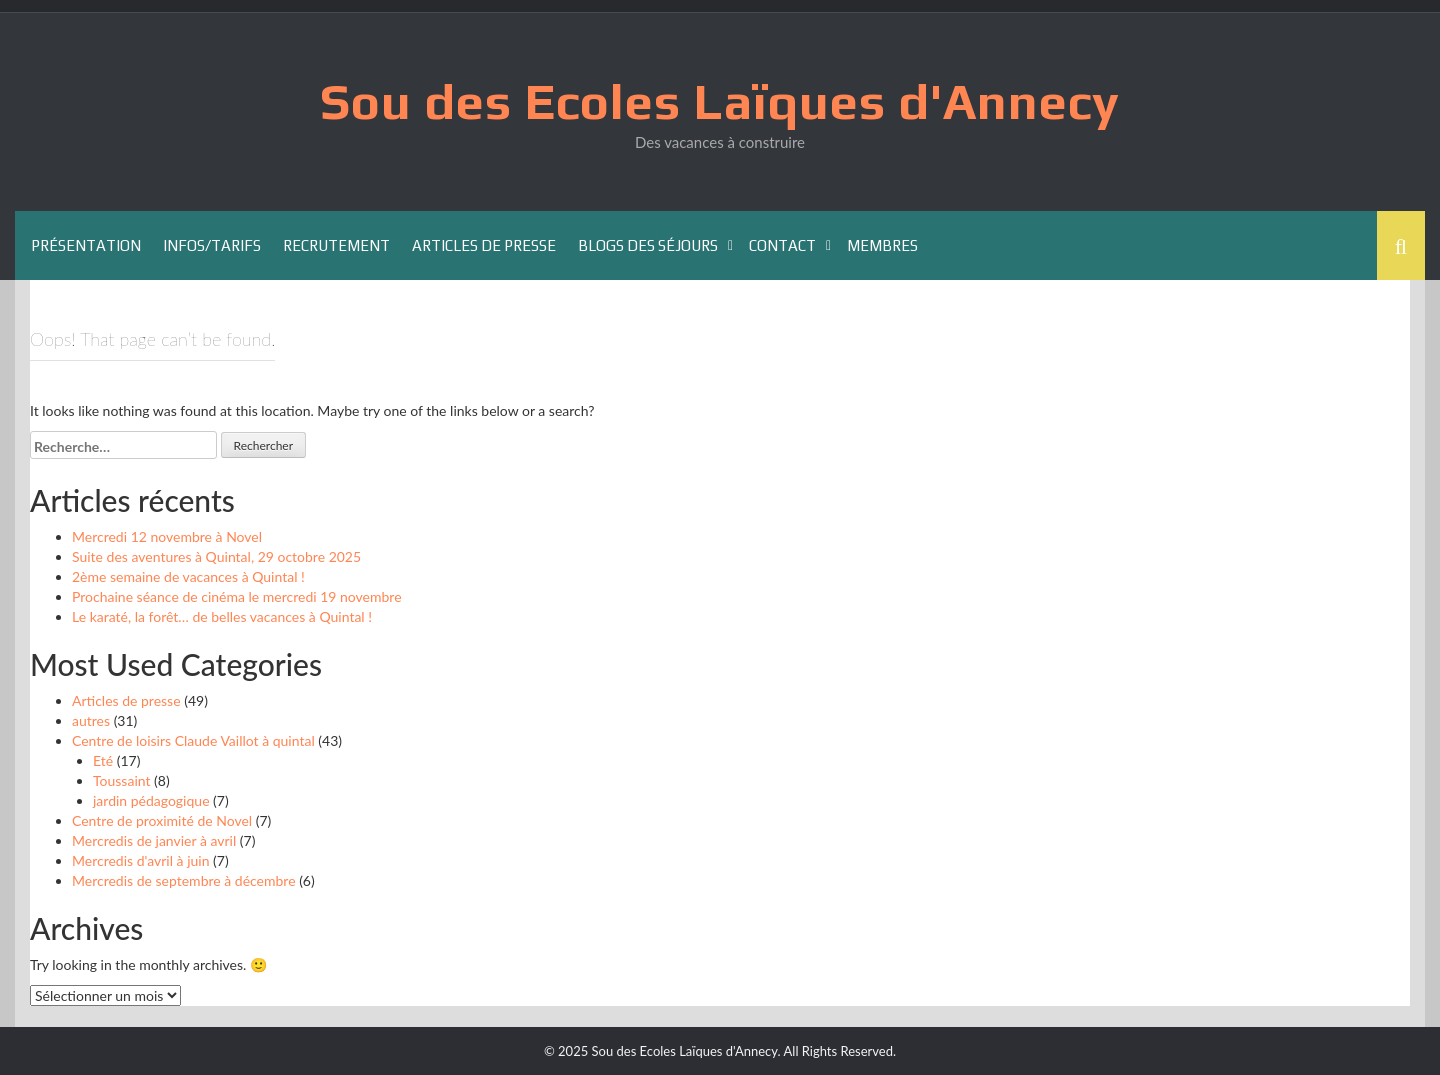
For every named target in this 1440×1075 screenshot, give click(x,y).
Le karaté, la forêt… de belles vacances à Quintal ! (222, 616)
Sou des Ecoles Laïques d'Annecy (720, 101)
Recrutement (336, 245)
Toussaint (121, 780)
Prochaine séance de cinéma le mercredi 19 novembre (237, 596)
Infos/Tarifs (212, 245)
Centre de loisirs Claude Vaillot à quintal (193, 740)
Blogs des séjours (648, 245)
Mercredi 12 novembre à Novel (167, 536)
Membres (882, 245)
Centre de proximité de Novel (162, 820)
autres (91, 720)
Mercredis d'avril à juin (140, 860)
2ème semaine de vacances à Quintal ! (188, 576)
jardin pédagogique (151, 800)
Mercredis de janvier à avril (154, 840)
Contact (782, 245)
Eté (103, 760)
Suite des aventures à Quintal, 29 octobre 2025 (216, 556)
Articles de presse (484, 245)
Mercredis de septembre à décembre (184, 880)
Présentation (86, 245)
